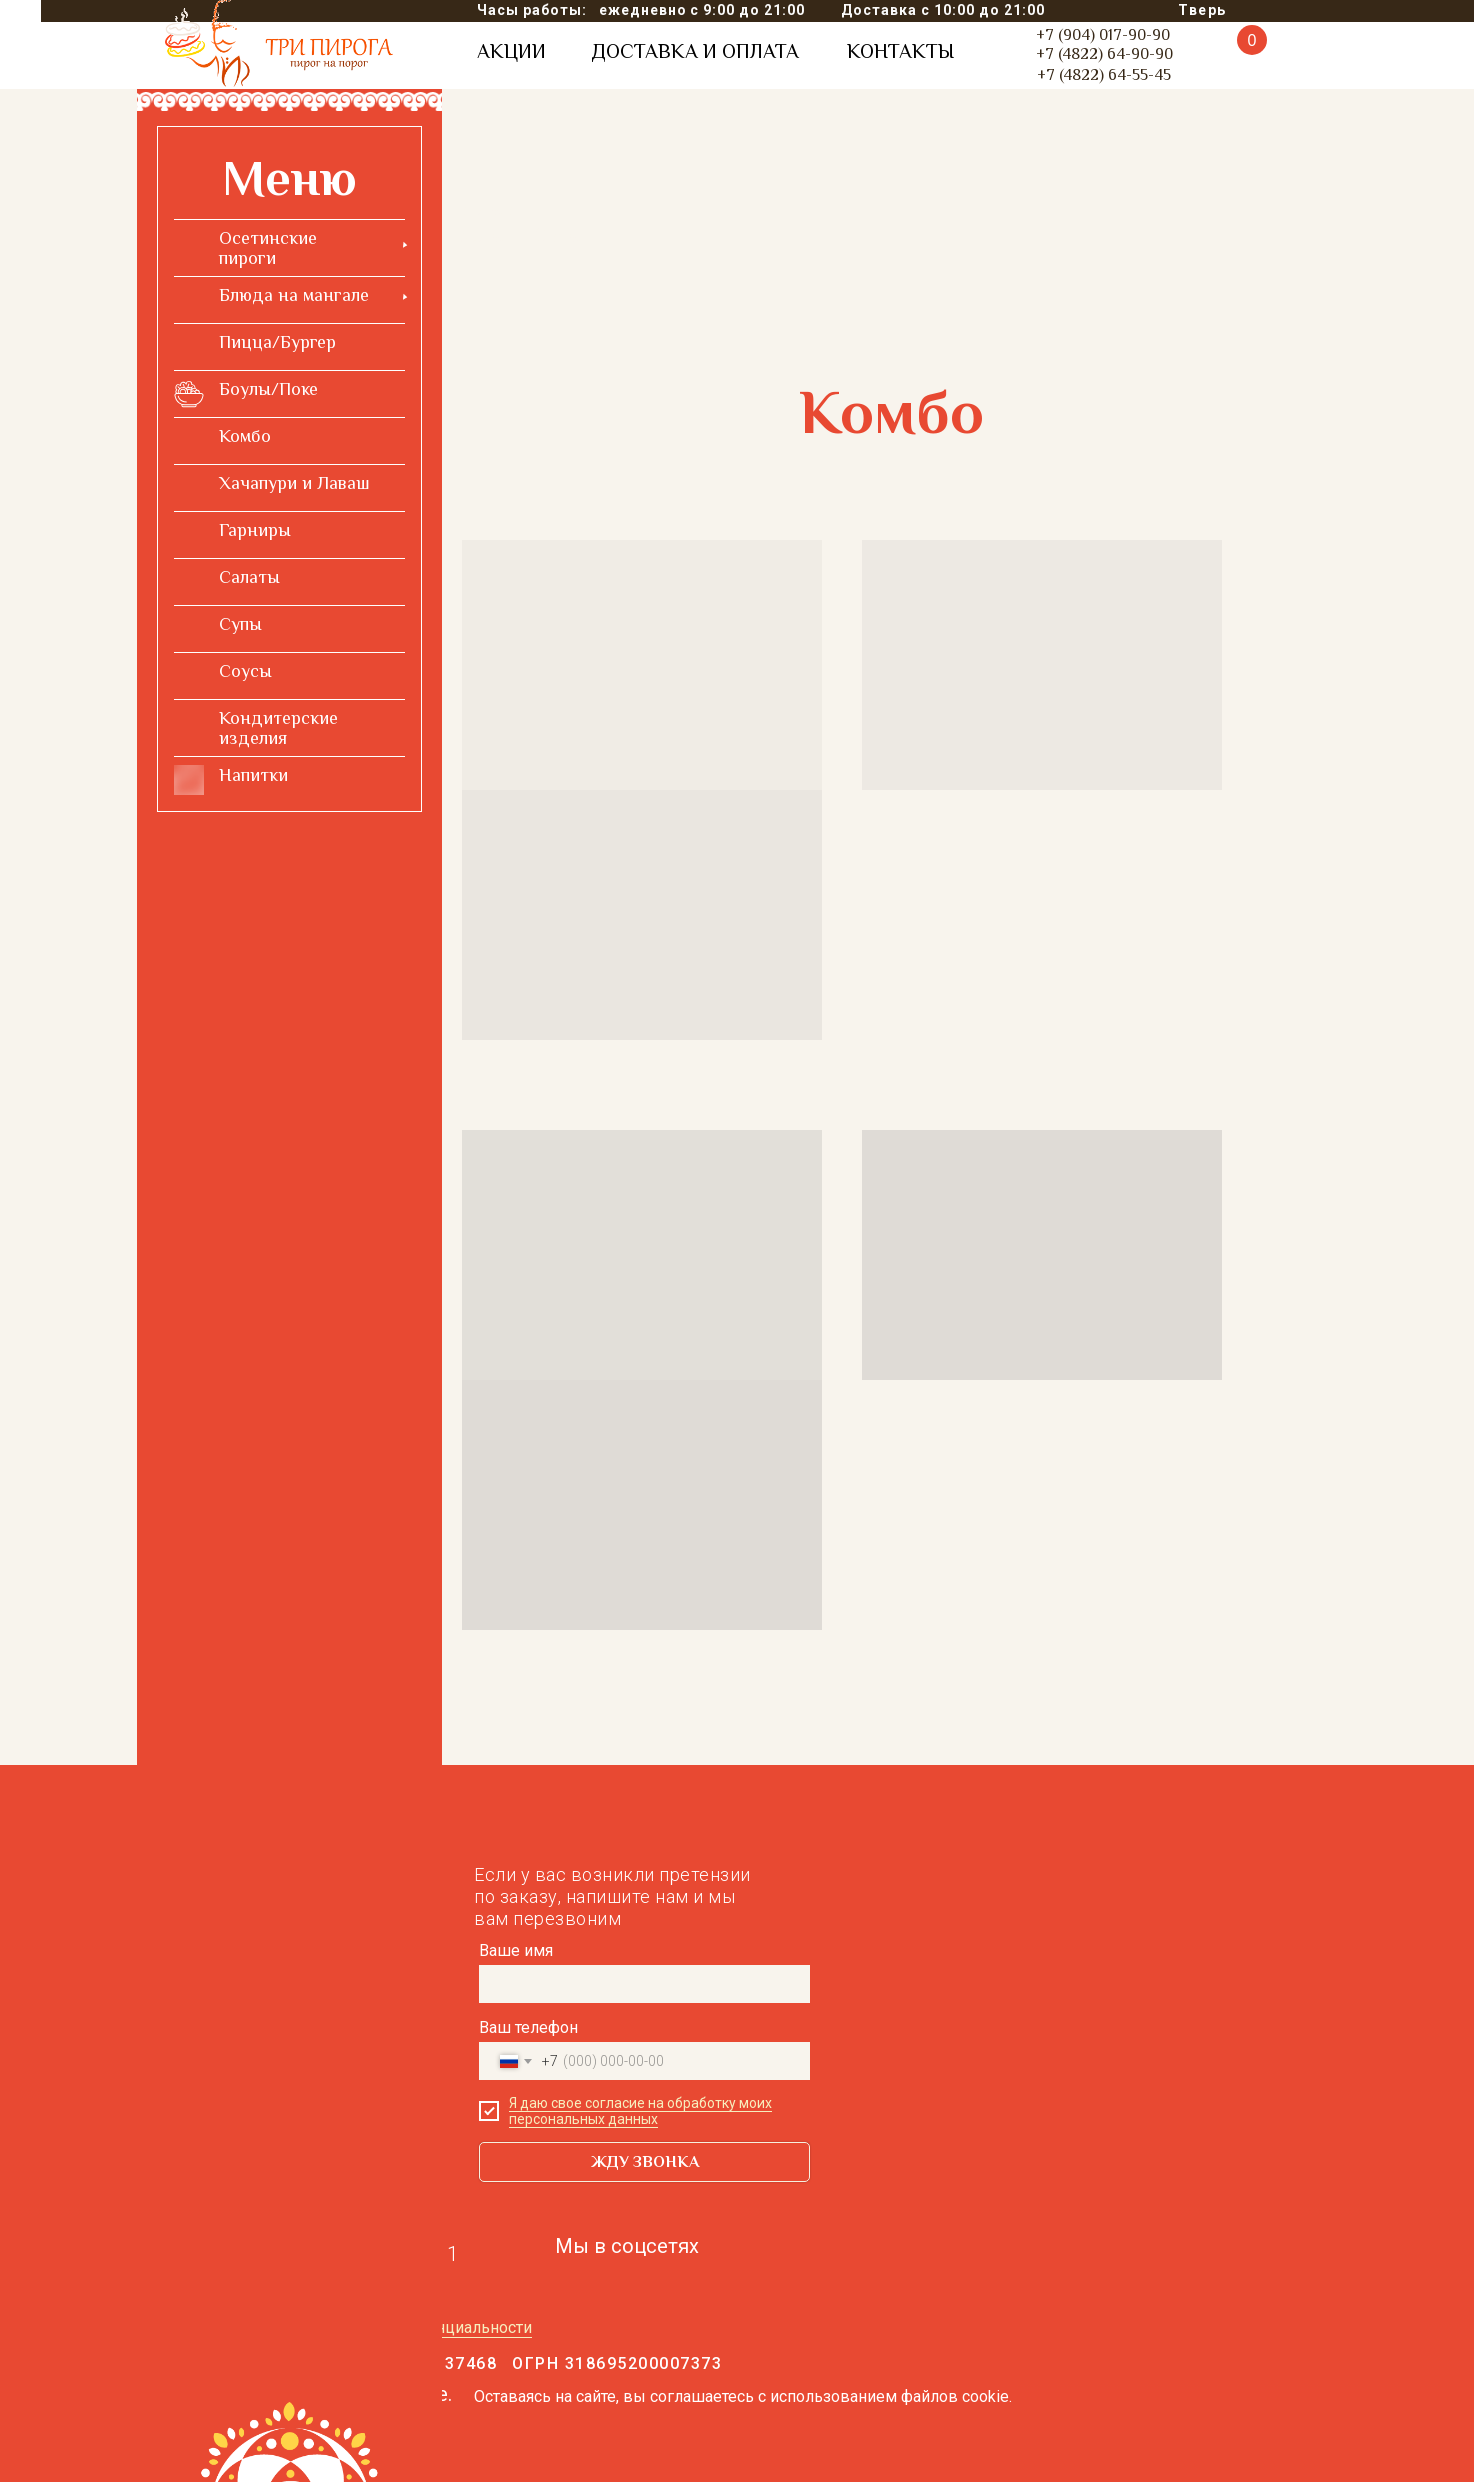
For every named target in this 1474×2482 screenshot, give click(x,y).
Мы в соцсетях (627, 2246)
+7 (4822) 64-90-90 (1104, 54)
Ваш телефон (528, 2027)
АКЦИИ (511, 51)
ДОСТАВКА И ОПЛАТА (695, 51)
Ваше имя (516, 1950)
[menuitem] (289, 248)
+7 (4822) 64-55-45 (1104, 75)
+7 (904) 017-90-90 (1103, 35)
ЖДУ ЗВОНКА (645, 2162)
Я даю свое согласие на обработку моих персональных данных (640, 2111)
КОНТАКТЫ (900, 51)
